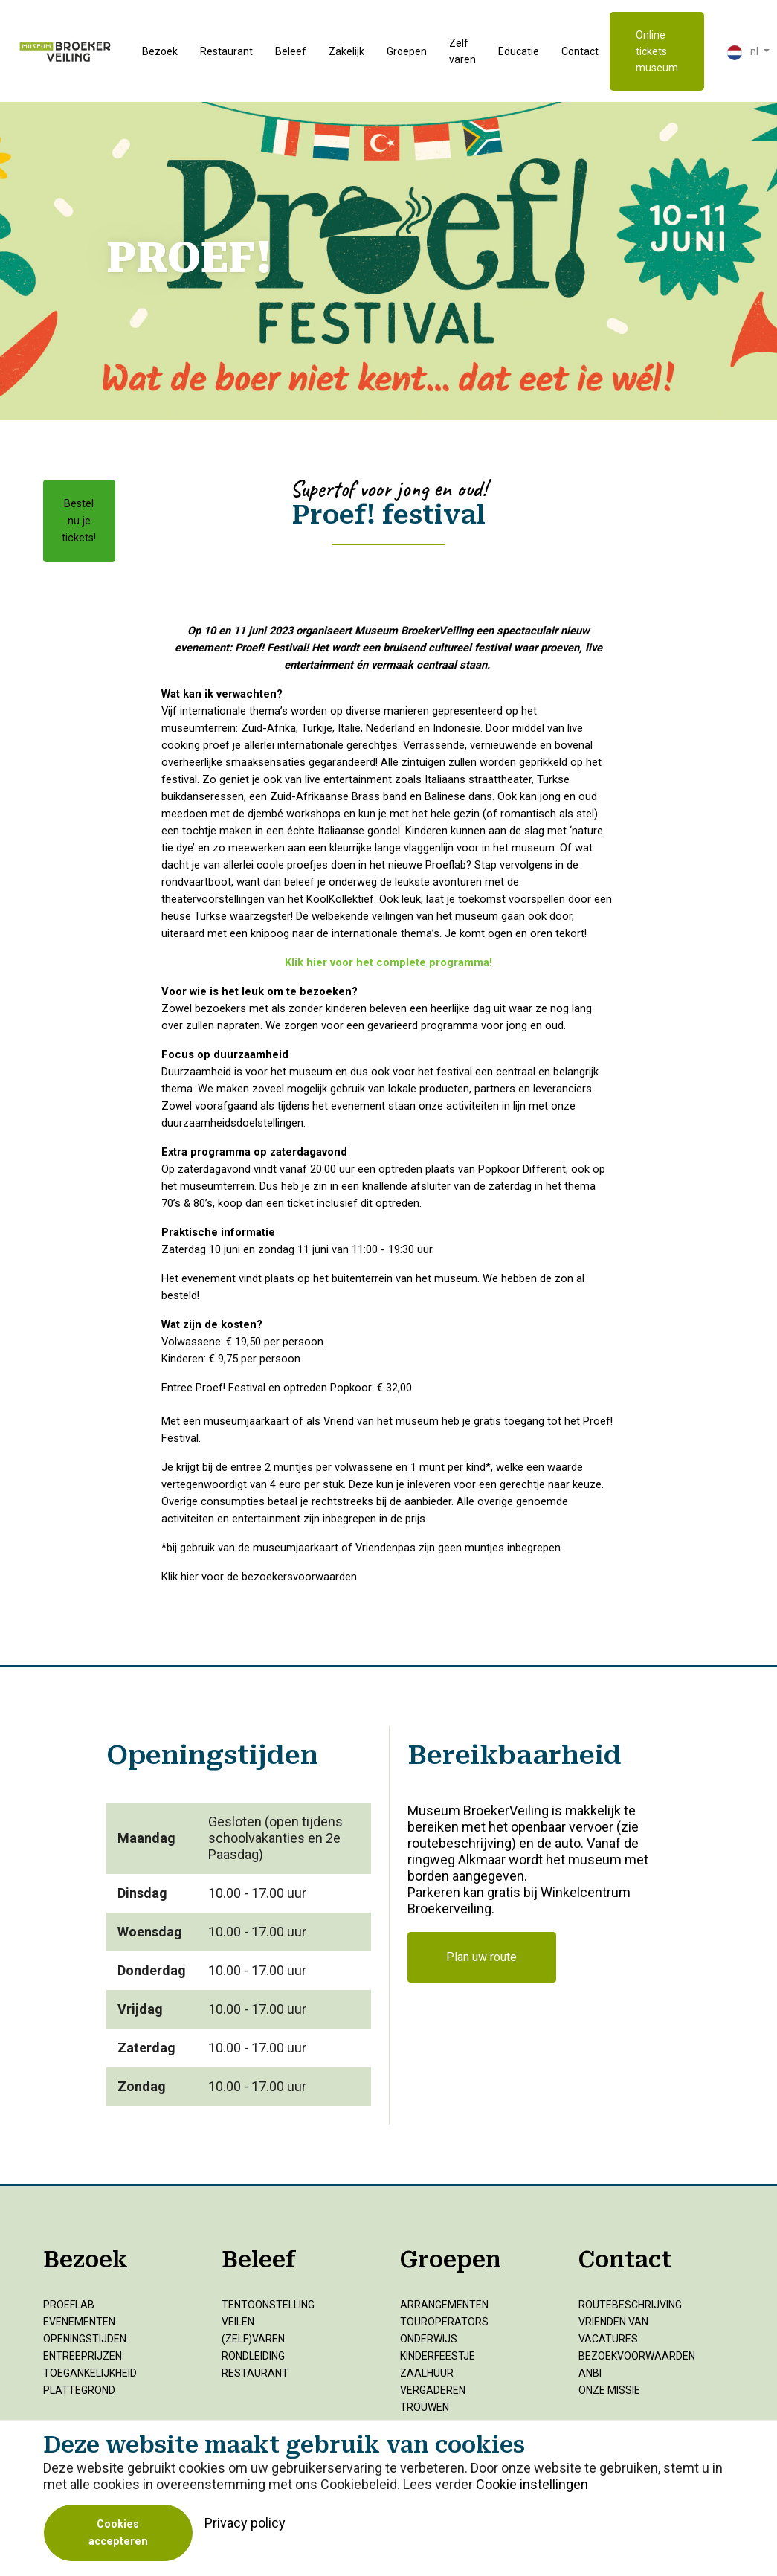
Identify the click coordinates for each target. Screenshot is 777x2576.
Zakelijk (346, 51)
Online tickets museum (657, 51)
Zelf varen (462, 51)
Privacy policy (245, 2523)
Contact (580, 51)
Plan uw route (481, 1957)
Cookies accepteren (118, 2533)
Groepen (407, 51)
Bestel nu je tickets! (79, 521)
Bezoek (160, 51)
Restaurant (226, 51)
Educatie (518, 51)
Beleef (290, 51)
